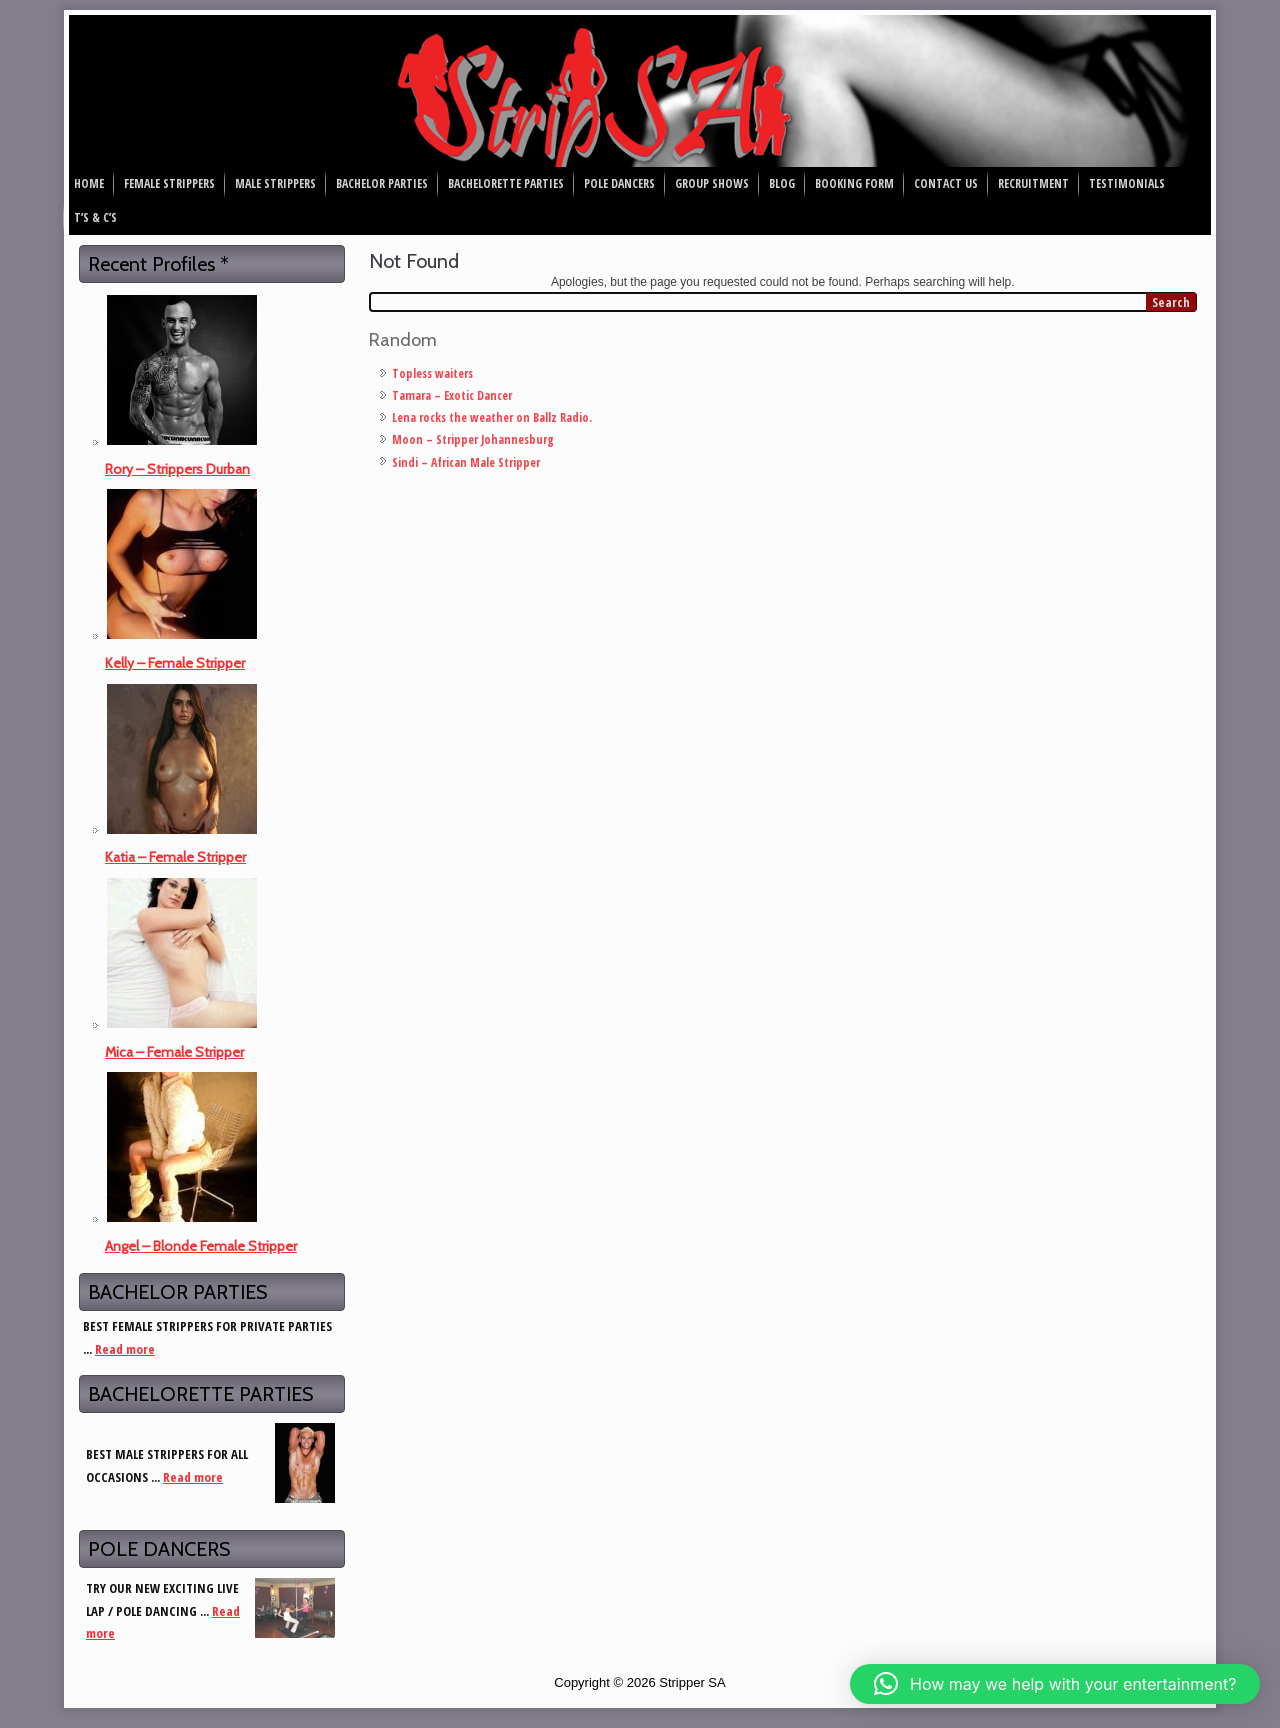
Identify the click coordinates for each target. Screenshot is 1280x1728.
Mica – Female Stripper (174, 1052)
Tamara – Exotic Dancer (452, 395)
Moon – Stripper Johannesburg (473, 439)
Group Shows (712, 183)
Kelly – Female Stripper (175, 663)
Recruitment (1033, 183)
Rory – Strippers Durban (177, 469)
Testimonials (1127, 183)
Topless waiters (432, 373)
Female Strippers (169, 183)
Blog (782, 183)
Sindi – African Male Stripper (466, 462)
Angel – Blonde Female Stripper (201, 1246)
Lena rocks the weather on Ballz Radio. (492, 417)
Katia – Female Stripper (175, 857)
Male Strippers (275, 183)
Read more (125, 1349)
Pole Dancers (619, 183)
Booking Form (854, 183)
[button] (1055, 1684)
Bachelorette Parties (506, 183)
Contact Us (946, 183)
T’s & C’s (95, 217)
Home (89, 183)
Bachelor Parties (382, 183)
